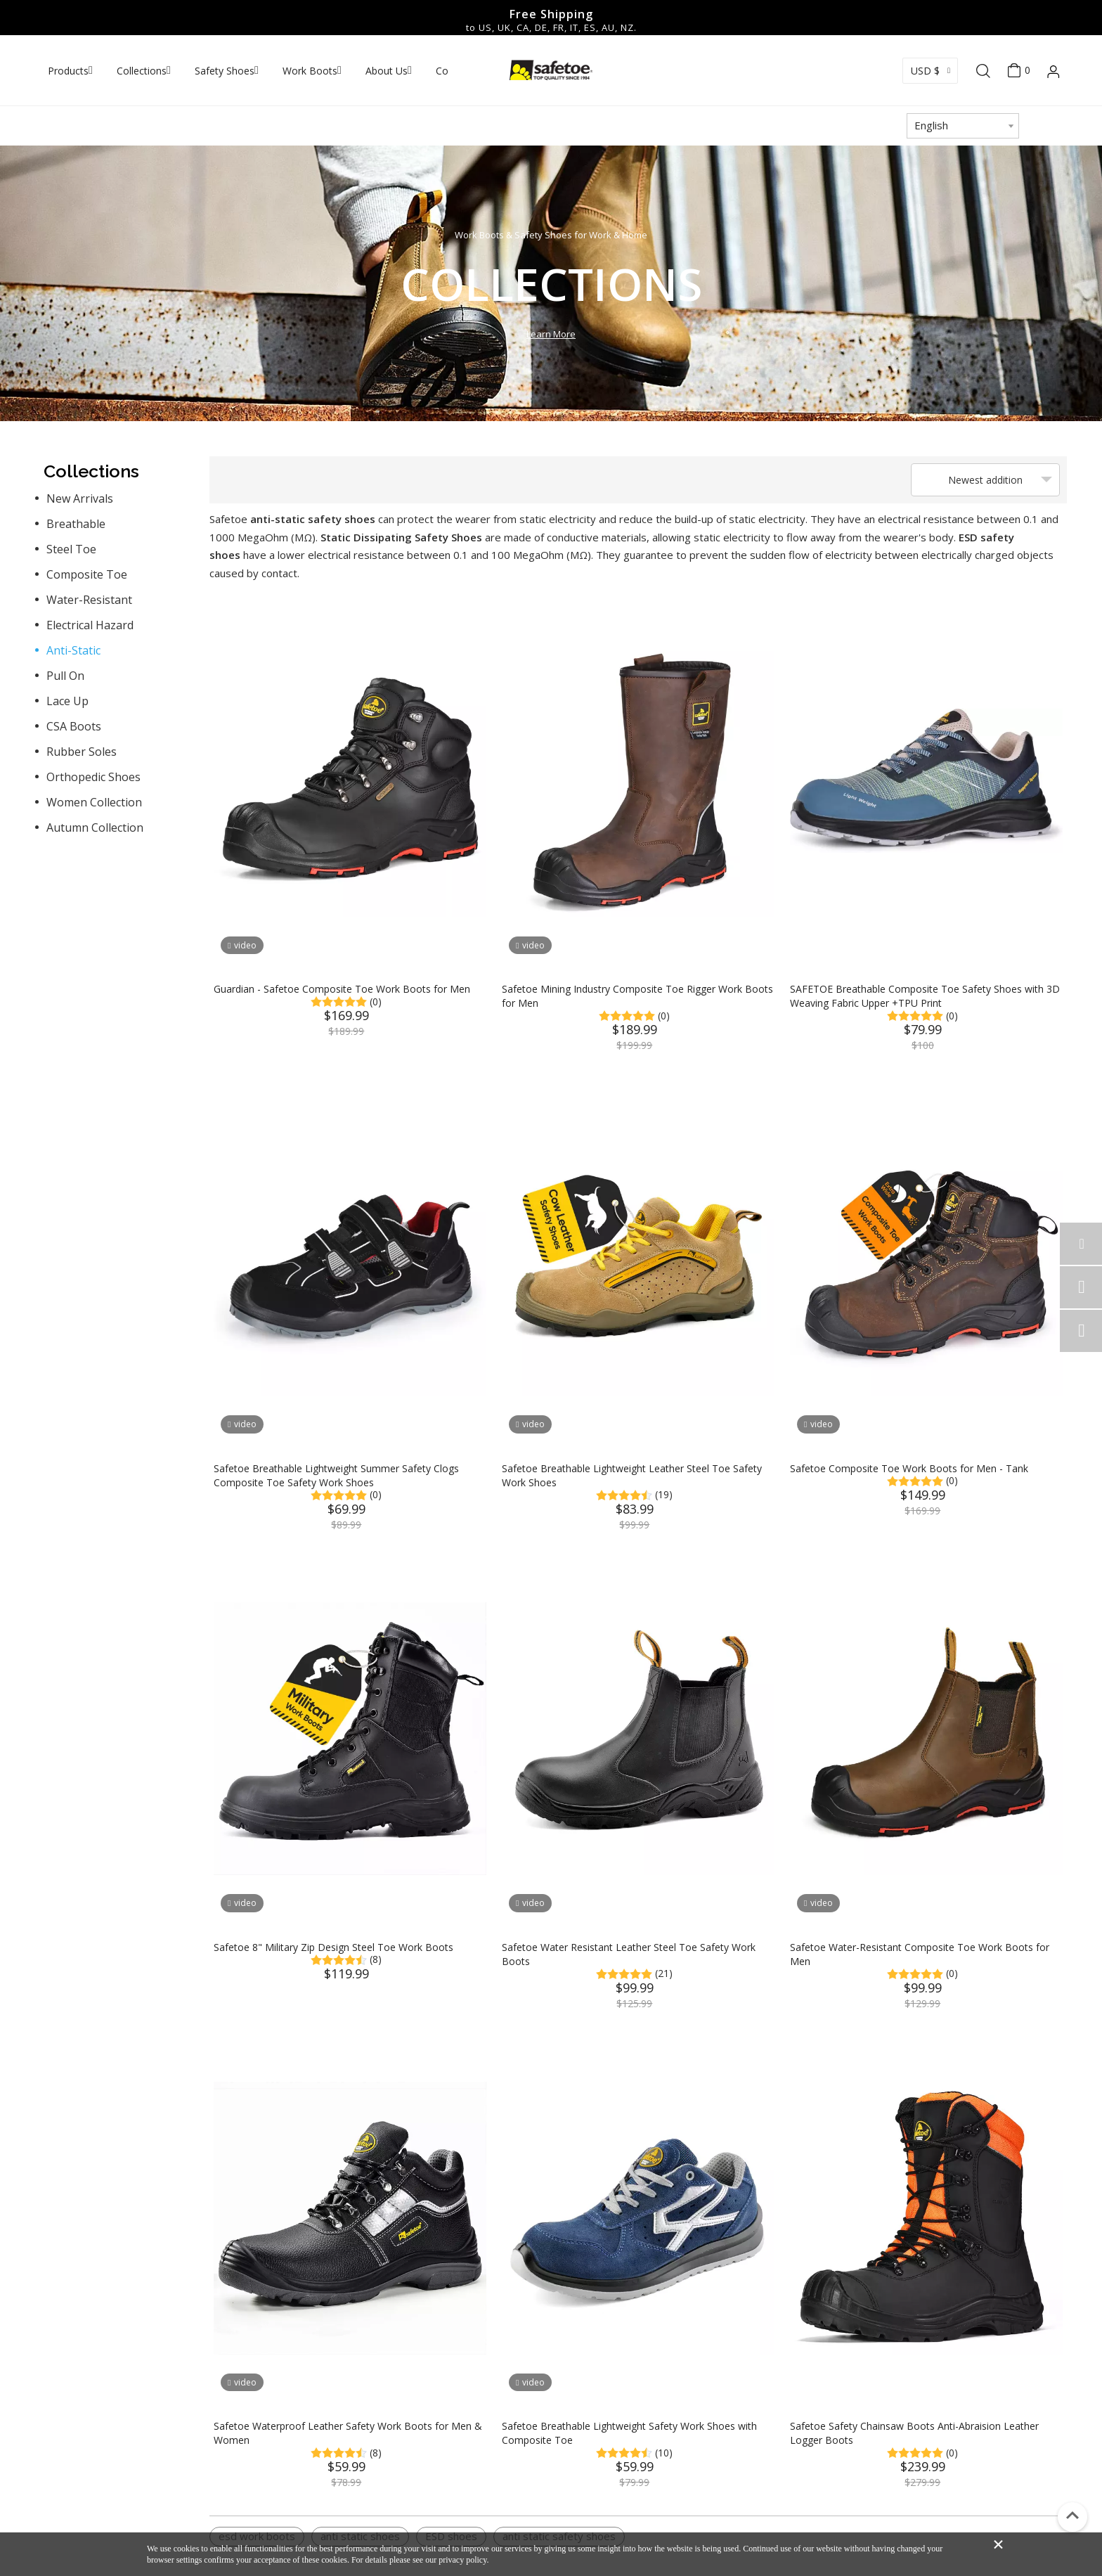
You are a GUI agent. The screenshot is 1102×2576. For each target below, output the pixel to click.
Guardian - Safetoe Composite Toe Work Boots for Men (342, 989)
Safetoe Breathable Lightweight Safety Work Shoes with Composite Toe (629, 2433)
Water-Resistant (89, 599)
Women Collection (94, 802)
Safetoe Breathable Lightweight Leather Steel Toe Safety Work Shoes (632, 1475)
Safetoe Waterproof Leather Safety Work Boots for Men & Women (348, 2433)
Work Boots (310, 70)
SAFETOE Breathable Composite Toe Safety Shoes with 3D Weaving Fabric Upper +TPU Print (925, 996)
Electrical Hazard (90, 625)
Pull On (65, 675)
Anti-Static (73, 650)
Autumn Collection (94, 827)
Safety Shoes (224, 70)
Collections (142, 70)
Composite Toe (86, 574)
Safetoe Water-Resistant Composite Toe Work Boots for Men (919, 1954)
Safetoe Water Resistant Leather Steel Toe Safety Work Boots (629, 1954)
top (1072, 2515)
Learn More (551, 334)
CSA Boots (73, 726)
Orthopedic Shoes (93, 777)
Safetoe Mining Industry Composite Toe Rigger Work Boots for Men (637, 996)
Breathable (75, 524)
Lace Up (67, 701)
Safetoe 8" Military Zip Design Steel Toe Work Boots (333, 1947)
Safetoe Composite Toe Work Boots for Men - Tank (909, 1468)
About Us (386, 70)
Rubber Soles (81, 751)
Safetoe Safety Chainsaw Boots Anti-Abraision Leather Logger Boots (914, 2433)
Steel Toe (71, 549)
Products (68, 70)
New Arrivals (79, 498)
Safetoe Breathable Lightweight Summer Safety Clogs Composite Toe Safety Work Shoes (336, 1475)
